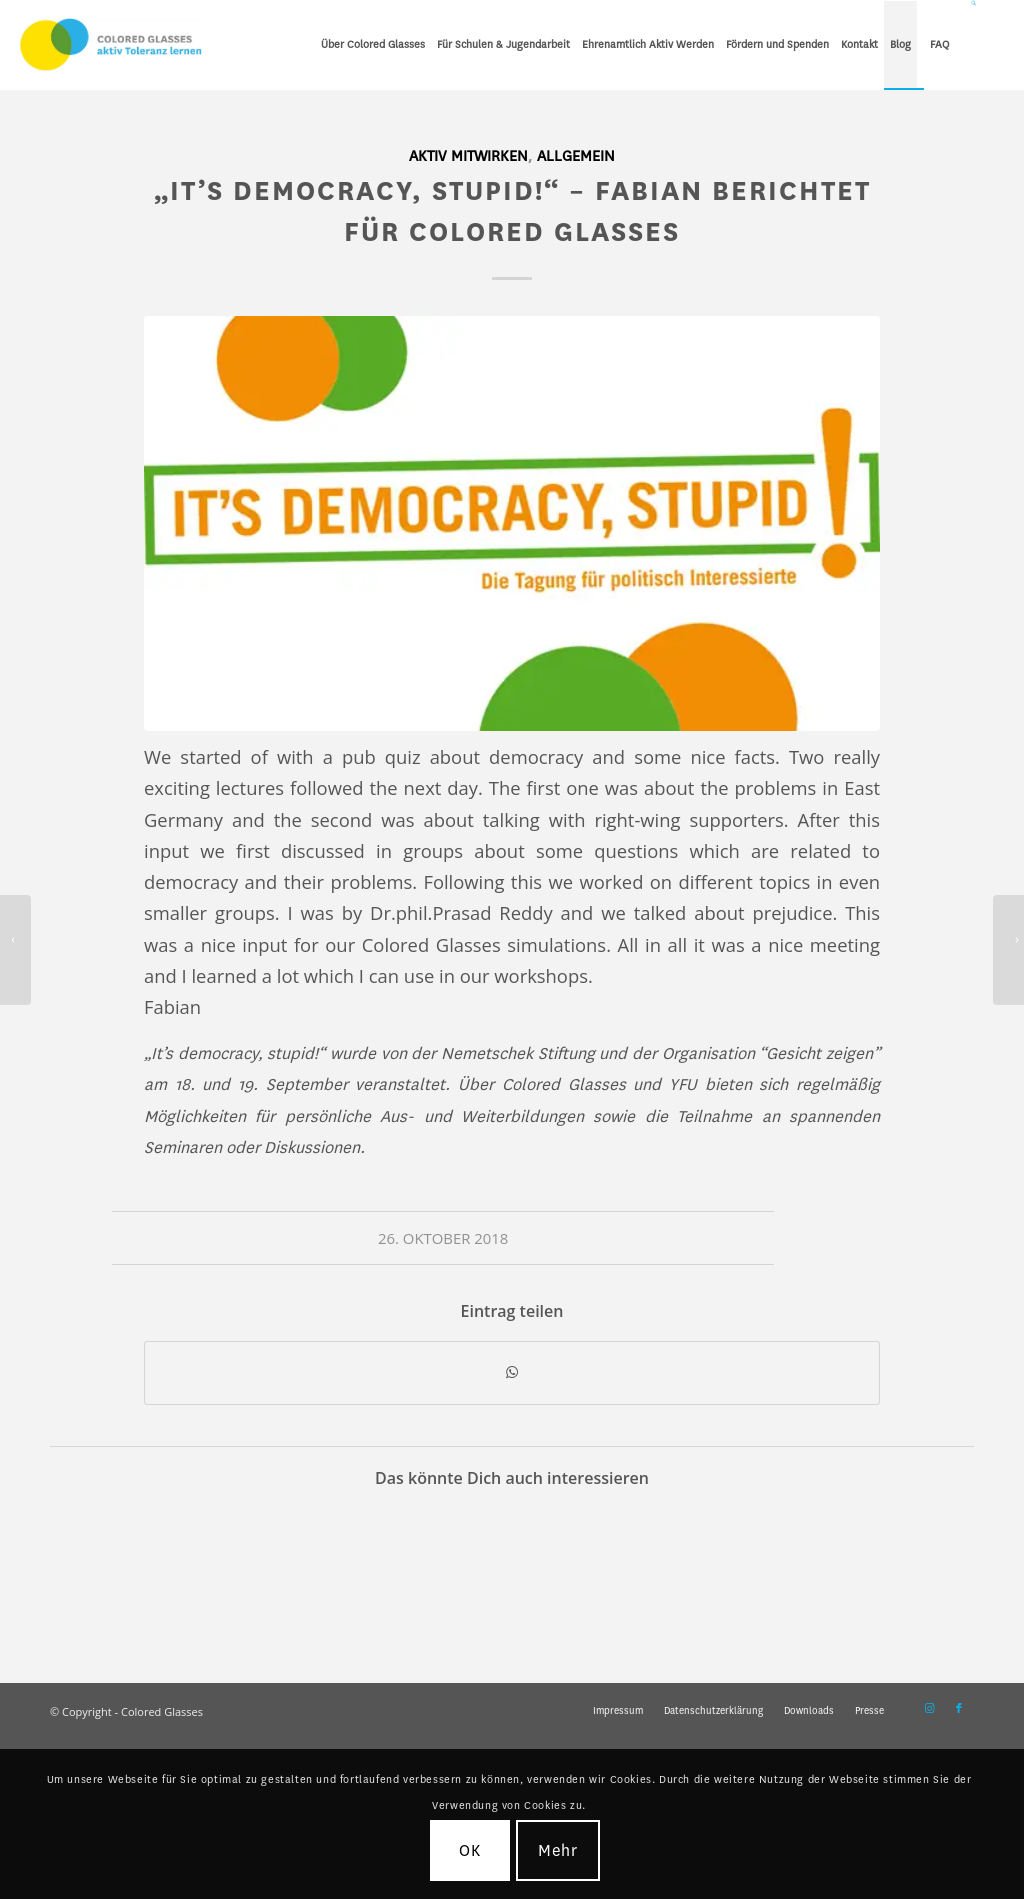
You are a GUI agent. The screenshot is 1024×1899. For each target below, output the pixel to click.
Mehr (558, 1850)
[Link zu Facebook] (959, 1709)
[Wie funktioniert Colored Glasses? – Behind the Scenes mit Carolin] (1008, 950)
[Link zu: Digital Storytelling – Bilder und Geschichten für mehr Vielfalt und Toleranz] (915, 1564)
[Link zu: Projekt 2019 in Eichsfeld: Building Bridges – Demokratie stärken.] (222, 1564)
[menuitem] (373, 45)
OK (470, 1850)
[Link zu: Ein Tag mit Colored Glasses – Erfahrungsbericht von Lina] (684, 1564)
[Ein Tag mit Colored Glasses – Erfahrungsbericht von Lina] (15, 950)
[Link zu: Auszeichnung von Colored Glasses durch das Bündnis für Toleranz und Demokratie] (106, 1564)
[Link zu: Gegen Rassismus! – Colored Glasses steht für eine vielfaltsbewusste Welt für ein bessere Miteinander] (799, 1564)
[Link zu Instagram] (929, 1709)
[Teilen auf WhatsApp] (512, 1373)
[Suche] (974, 45)
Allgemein (576, 156)
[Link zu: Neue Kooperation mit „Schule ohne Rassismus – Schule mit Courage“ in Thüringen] (568, 1564)
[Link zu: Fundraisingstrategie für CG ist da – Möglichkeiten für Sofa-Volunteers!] (337, 1564)
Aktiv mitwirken (468, 156)
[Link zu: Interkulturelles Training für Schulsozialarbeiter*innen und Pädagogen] (453, 1564)
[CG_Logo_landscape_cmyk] (110, 45)
